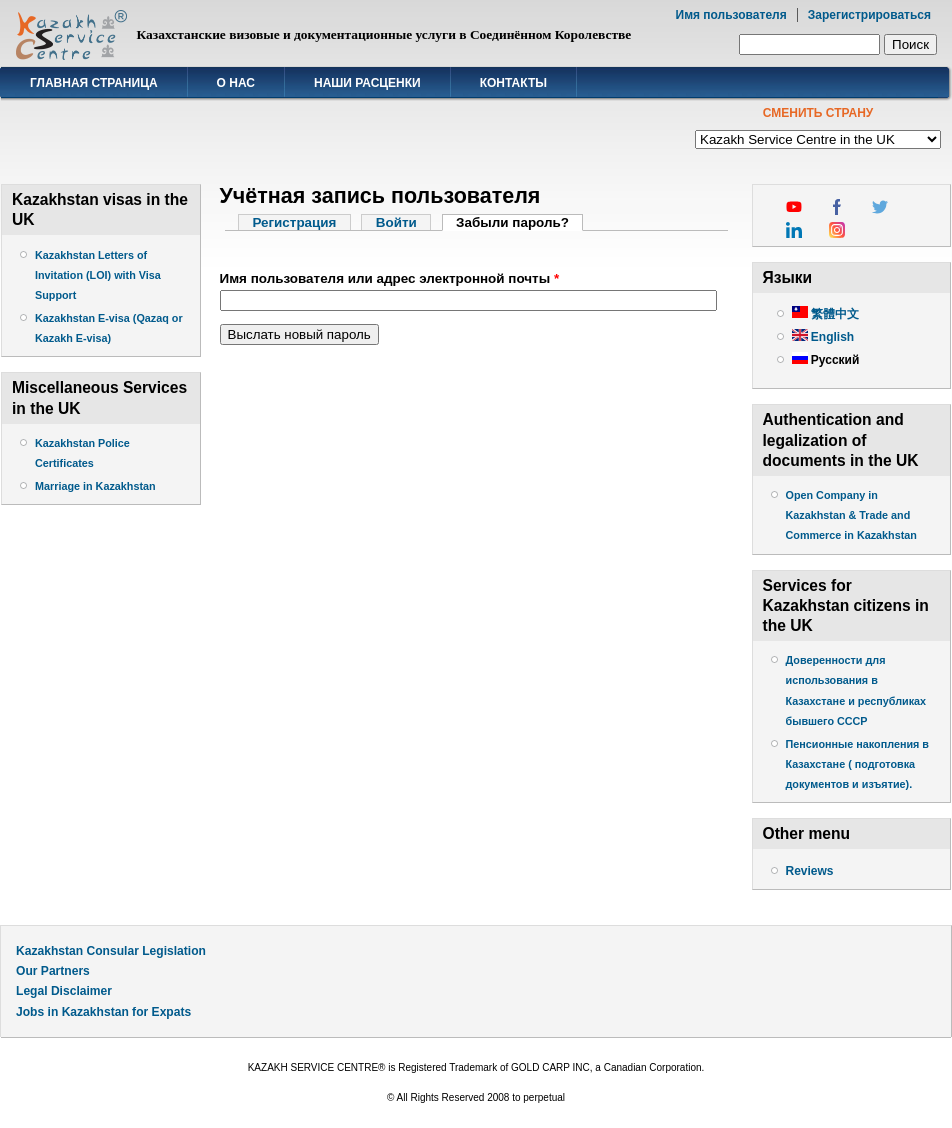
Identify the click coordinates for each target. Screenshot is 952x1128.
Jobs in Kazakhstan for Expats (103, 1012)
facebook (837, 207)
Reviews (810, 871)
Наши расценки (367, 83)
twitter (880, 207)
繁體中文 (825, 314)
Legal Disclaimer (64, 991)
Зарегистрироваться (869, 15)
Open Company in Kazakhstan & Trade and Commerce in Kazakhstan (851, 515)
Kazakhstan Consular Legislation (111, 951)
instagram (837, 230)
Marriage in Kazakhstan (95, 486)
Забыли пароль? (519, 222)
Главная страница (94, 83)
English (823, 337)
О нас (236, 83)
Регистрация (294, 222)
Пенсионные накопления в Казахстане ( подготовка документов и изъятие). (858, 764)
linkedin (794, 230)
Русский (826, 360)
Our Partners (53, 971)
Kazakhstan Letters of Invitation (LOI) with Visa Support (98, 275)
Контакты (513, 83)
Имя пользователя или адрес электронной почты (390, 278)
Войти (396, 222)
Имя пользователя (731, 15)
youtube (794, 207)
